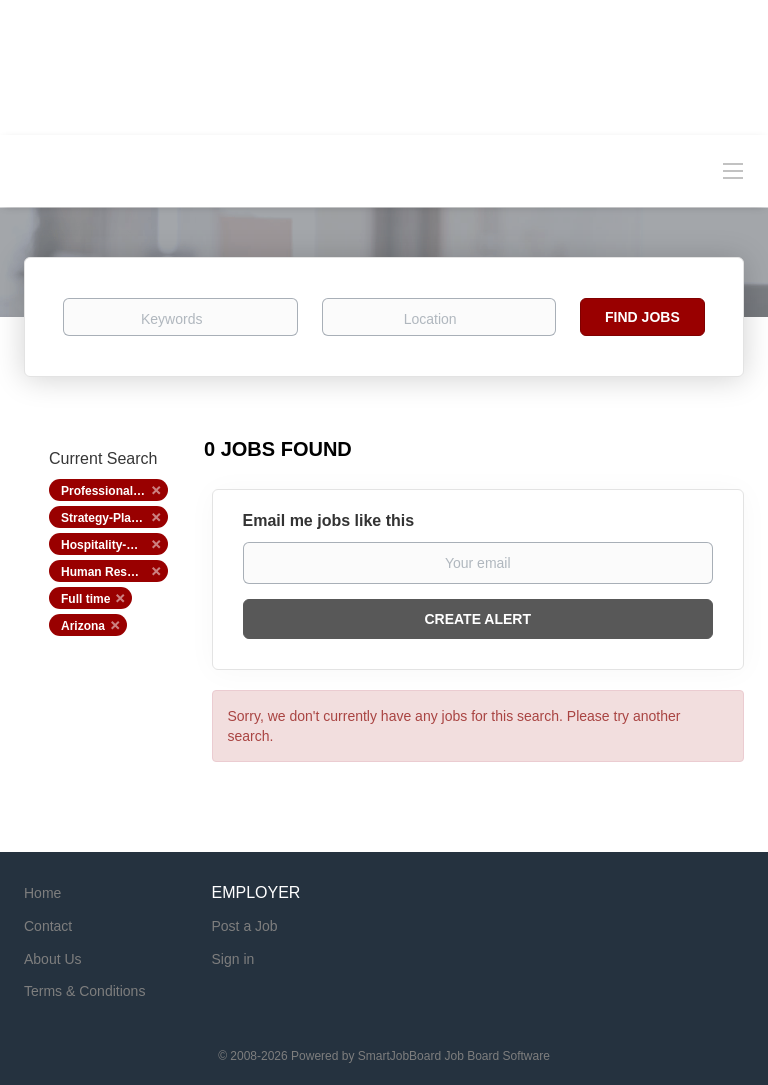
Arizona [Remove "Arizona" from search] (83, 626)
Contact (48, 926)
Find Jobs (642, 317)
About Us (53, 959)
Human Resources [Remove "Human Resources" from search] (113, 572)
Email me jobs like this (329, 520)
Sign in (233, 959)
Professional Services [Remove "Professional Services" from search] (114, 491)
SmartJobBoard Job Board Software (454, 1056)
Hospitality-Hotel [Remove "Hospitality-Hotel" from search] (108, 545)
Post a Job (245, 926)
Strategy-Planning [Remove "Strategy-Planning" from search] (112, 518)
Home (42, 893)
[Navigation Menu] (733, 170)
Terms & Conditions (84, 991)
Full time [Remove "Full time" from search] (85, 599)
